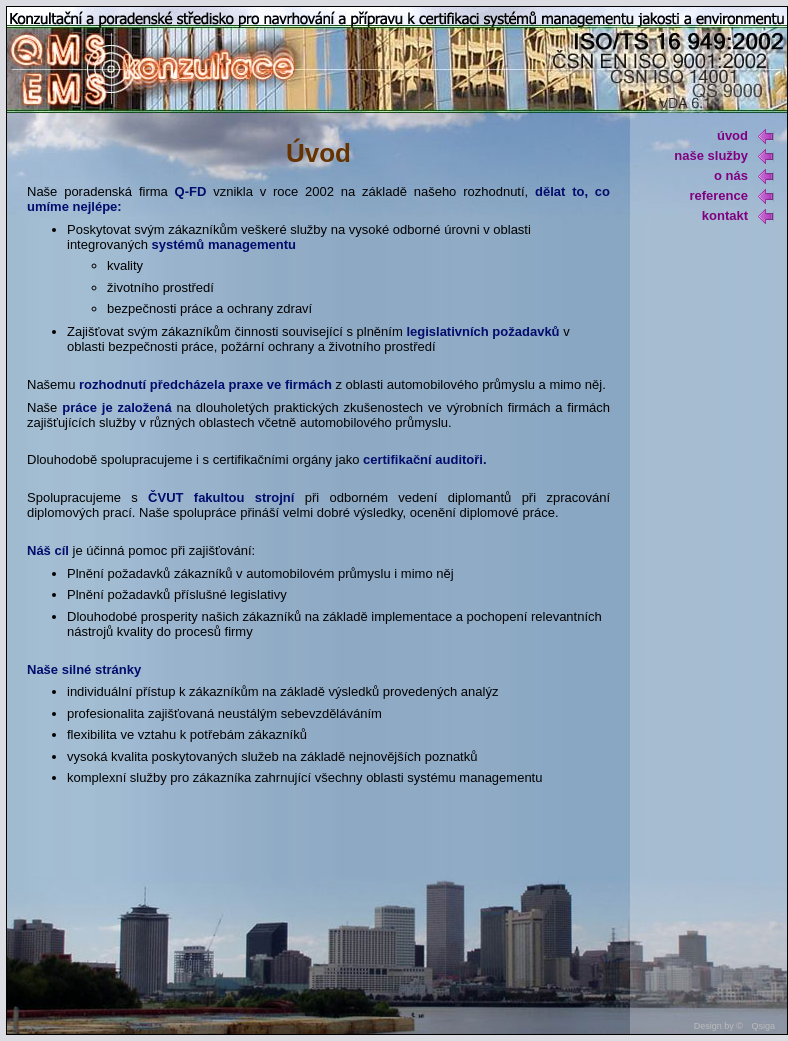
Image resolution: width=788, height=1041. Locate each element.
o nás (744, 175)
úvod (745, 135)
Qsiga (763, 1026)
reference (731, 195)
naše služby (724, 155)
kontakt (738, 215)
